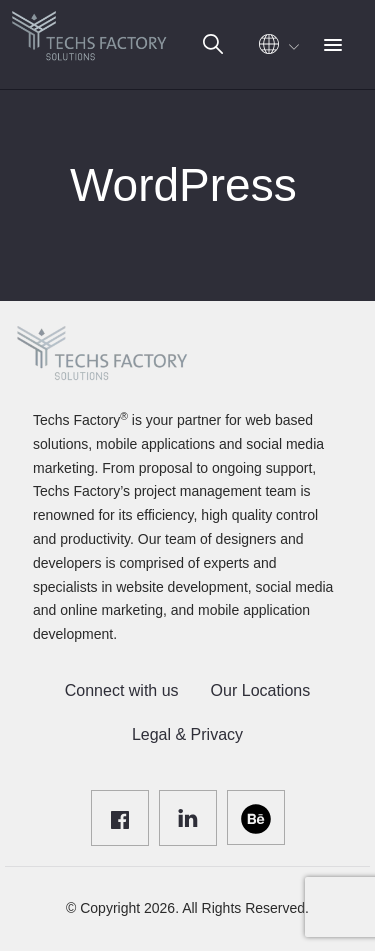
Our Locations (261, 690)
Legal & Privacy (187, 734)
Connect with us (122, 690)
